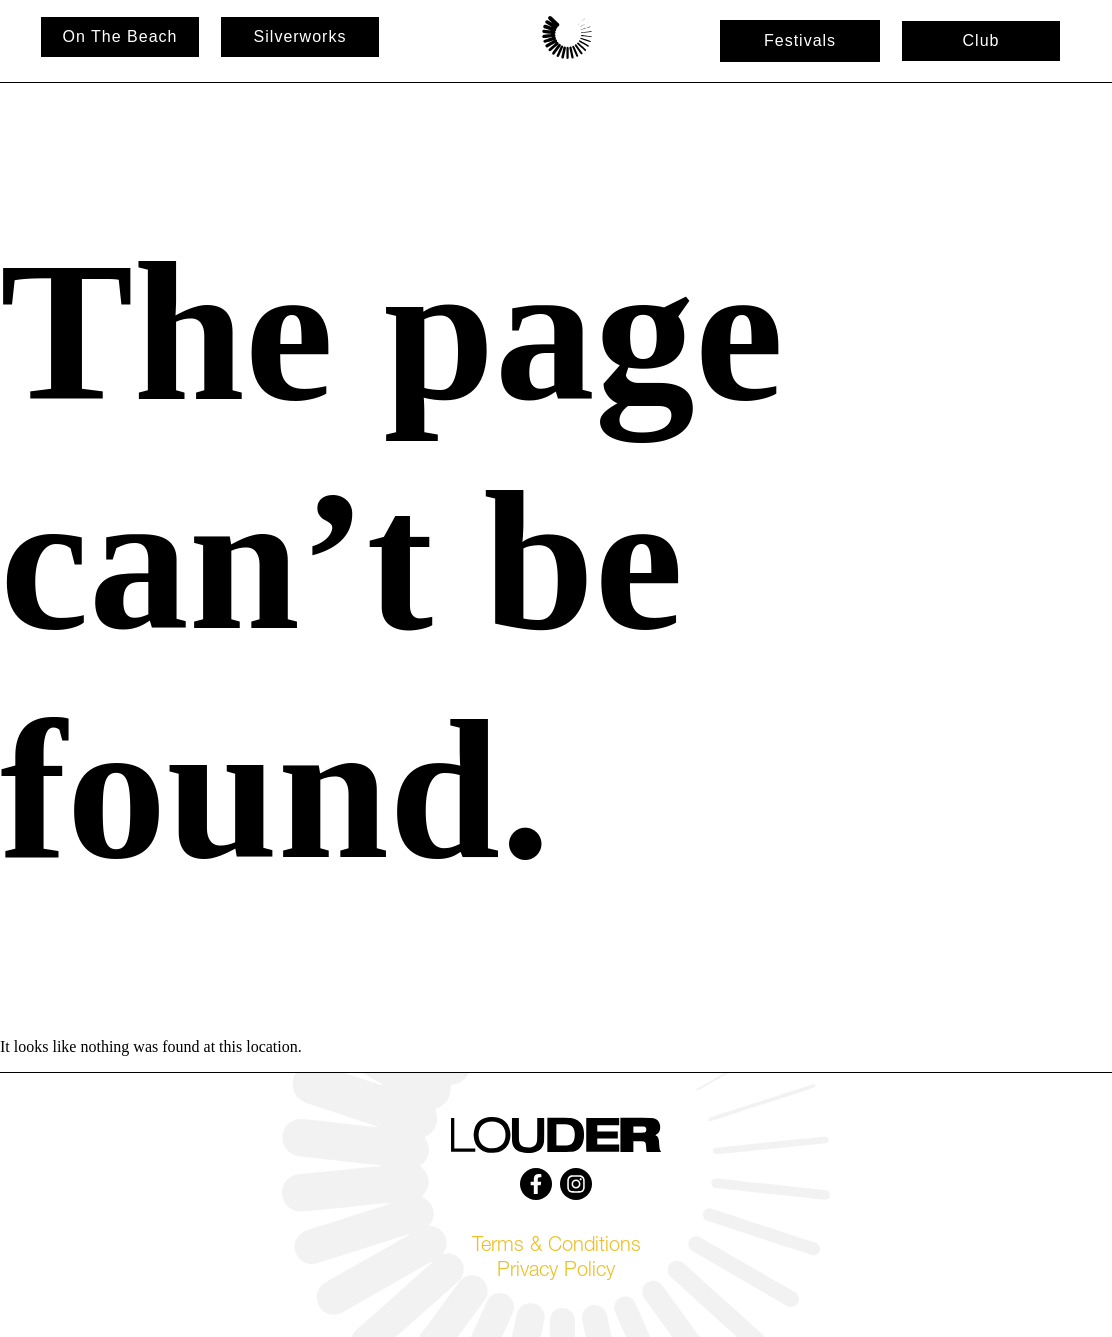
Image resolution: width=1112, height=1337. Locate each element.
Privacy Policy (556, 1272)
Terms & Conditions (556, 1247)
